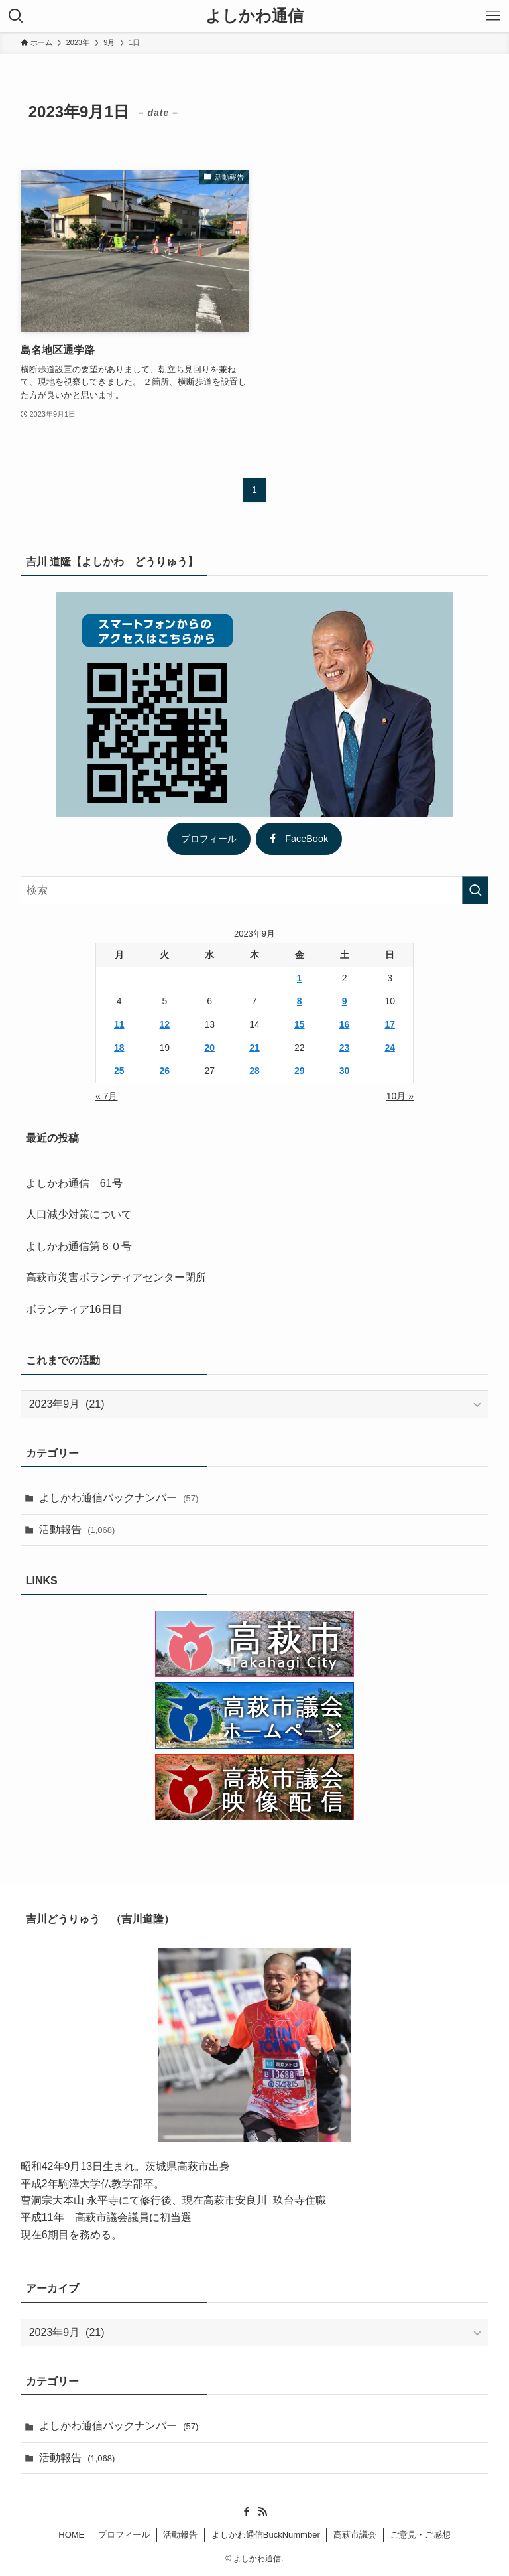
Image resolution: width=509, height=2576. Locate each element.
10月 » (400, 1096)
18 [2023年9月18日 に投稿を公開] (119, 1047)
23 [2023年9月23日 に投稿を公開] (344, 1047)
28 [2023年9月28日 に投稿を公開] (254, 1070)
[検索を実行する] (475, 890)
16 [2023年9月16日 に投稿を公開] (344, 1024)
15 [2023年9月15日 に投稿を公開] (299, 1024)
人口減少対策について (79, 1214)
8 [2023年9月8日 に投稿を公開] (299, 1001)
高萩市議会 (354, 2535)
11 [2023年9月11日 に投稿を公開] (119, 1024)
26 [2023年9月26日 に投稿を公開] (165, 1070)
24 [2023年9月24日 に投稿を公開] (389, 1047)
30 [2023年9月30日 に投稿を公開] (344, 1070)
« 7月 (106, 1096)
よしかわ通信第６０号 (79, 1246)
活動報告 (77, 1529)
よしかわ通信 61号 (74, 1183)
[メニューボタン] (493, 16)
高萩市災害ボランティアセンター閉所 (116, 1277)
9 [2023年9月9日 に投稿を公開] (344, 1001)
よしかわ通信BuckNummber (265, 2535)
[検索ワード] (255, 890)
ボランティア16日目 (74, 1309)
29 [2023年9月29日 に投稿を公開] (299, 1070)
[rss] (262, 2512)
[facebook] (247, 2512)
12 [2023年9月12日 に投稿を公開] (165, 1024)
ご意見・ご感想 (420, 2535)
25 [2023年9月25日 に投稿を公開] (119, 1070)
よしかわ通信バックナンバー (119, 1497)
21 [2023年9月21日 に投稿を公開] (254, 1047)
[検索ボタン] (16, 16)
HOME (71, 2535)
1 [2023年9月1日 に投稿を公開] (299, 978)
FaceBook (299, 838)
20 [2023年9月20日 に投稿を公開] (209, 1047)
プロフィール (209, 838)
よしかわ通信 (254, 16)
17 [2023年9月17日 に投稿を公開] (389, 1024)
